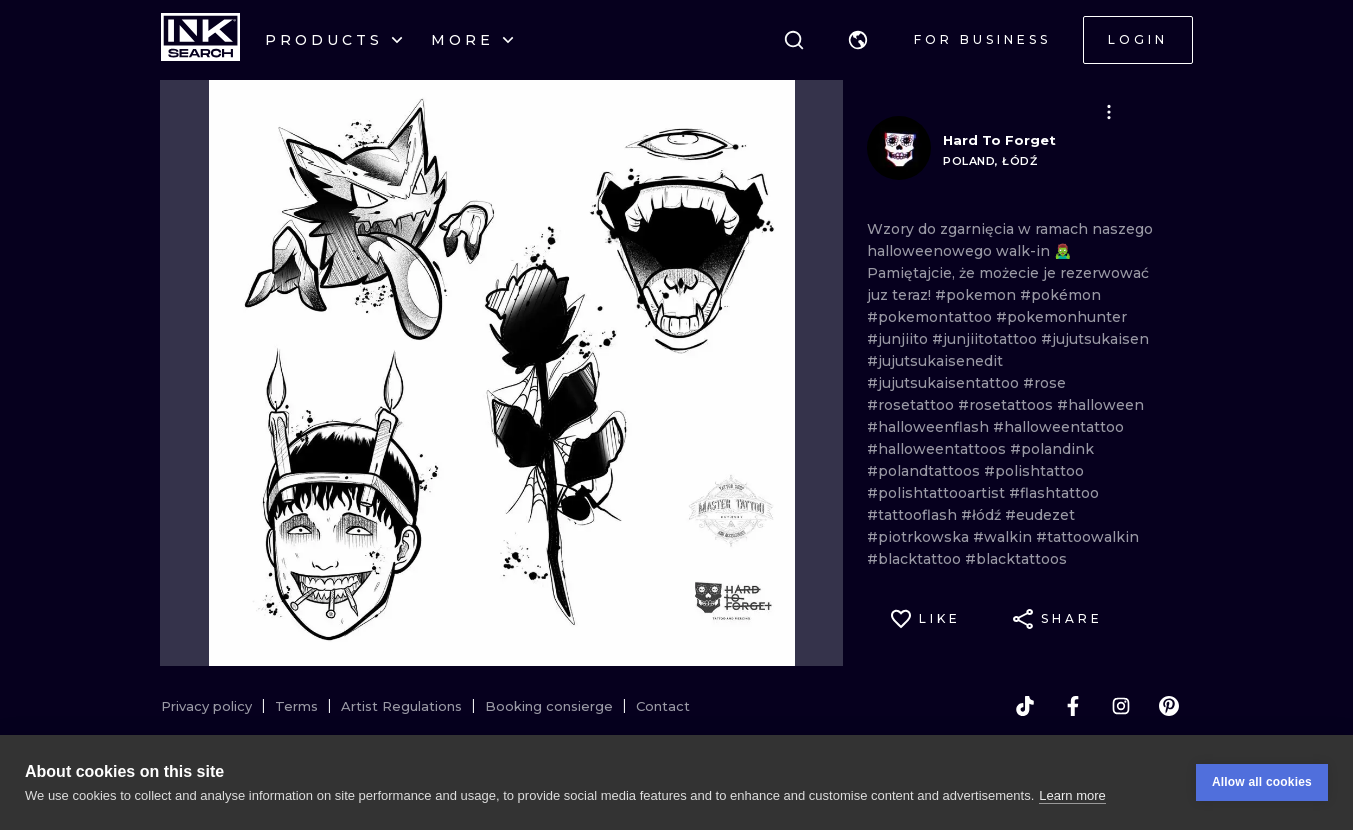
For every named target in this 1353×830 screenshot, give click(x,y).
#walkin (1004, 537)
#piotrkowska (920, 537)
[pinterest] (1169, 706)
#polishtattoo (1034, 471)
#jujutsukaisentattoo (945, 383)
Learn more (1072, 795)
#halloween (1100, 405)
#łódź (983, 515)
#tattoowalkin (1087, 537)
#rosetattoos (1007, 405)
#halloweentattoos (938, 449)
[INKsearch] (200, 40)
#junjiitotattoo (986, 339)
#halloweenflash (930, 427)
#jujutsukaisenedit (935, 361)
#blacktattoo (916, 559)
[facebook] (1073, 706)
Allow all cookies (1262, 782)
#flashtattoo (1054, 493)
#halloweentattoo (1058, 427)
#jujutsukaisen (1095, 339)
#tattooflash (914, 515)
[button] (858, 40)
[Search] (794, 40)
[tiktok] (1025, 706)
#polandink (1052, 449)
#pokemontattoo (931, 317)
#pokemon (977, 295)
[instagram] (1121, 706)
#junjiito (899, 339)
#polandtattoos (925, 471)
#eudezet (1040, 515)
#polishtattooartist (938, 493)
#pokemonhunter (1061, 317)
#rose (1044, 383)
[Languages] (858, 40)
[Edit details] (1109, 112)
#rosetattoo (912, 405)
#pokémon (1060, 295)
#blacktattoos (1016, 559)
